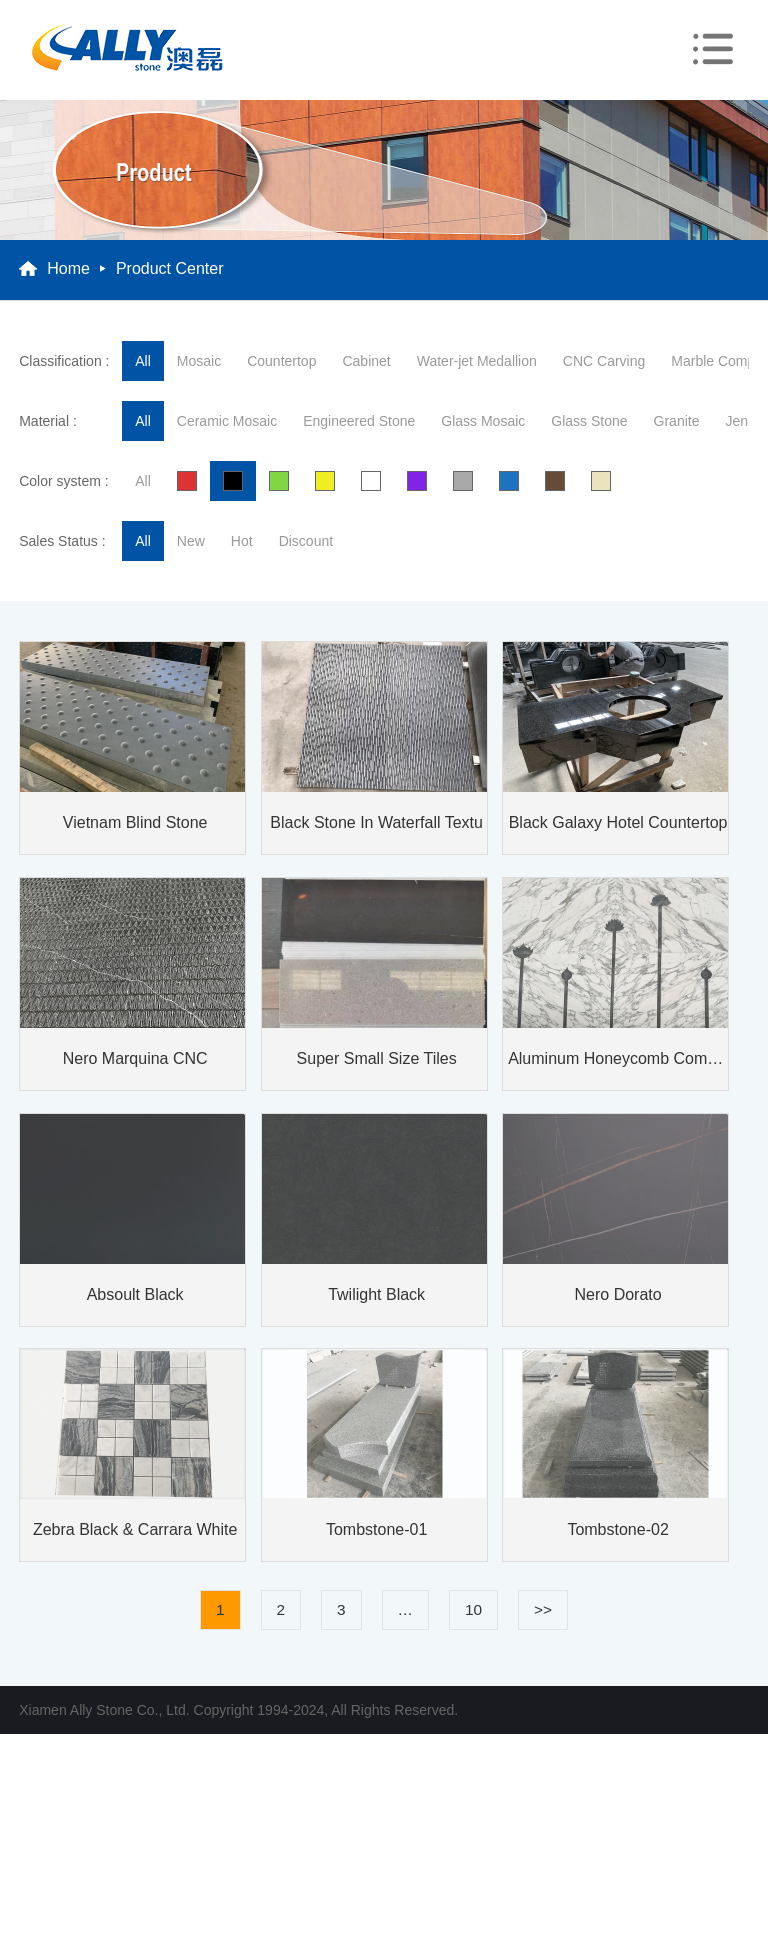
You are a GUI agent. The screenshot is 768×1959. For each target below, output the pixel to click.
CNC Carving (604, 361)
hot (242, 541)
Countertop (281, 361)
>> (543, 1609)
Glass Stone (589, 421)
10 (473, 1609)
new (191, 541)
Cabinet (366, 361)
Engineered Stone (359, 421)
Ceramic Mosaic (227, 421)
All (143, 361)
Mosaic (199, 361)
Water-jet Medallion (477, 361)
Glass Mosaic (483, 421)
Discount (306, 541)
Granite (677, 421)
